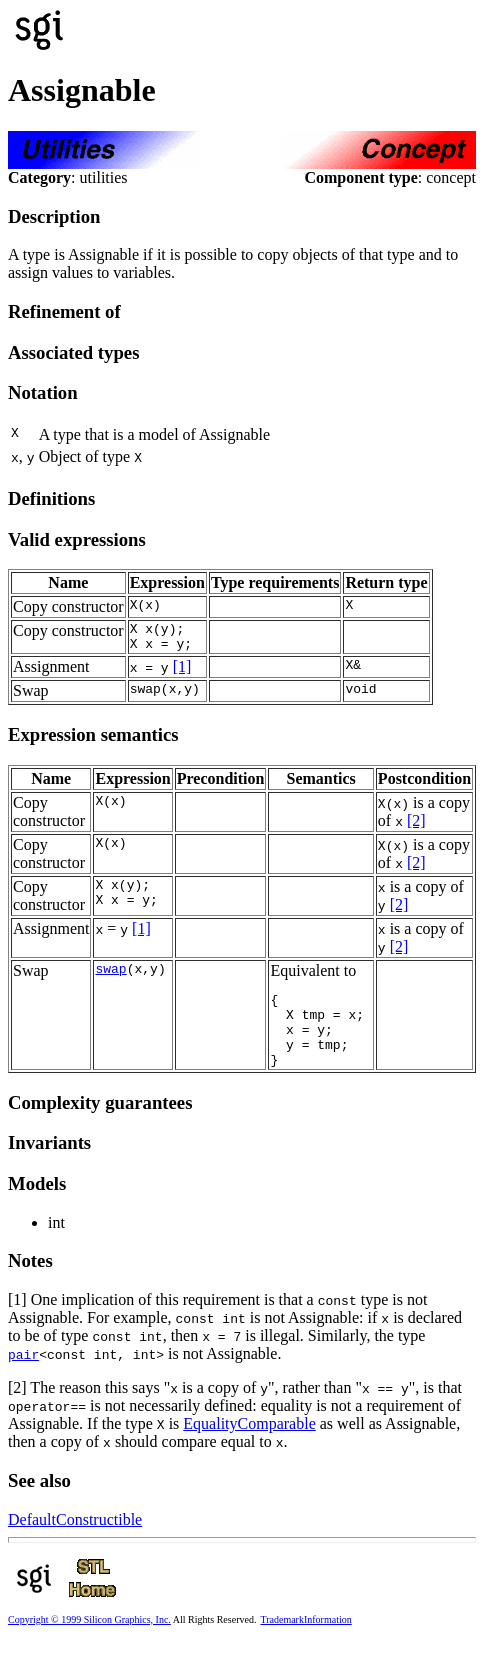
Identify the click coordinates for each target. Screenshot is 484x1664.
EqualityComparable (249, 1444)
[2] (416, 826)
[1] (182, 672)
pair (23, 1375)
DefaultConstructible (75, 1540)
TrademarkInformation (305, 1640)
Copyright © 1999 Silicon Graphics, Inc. (89, 1640)
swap (110, 977)
